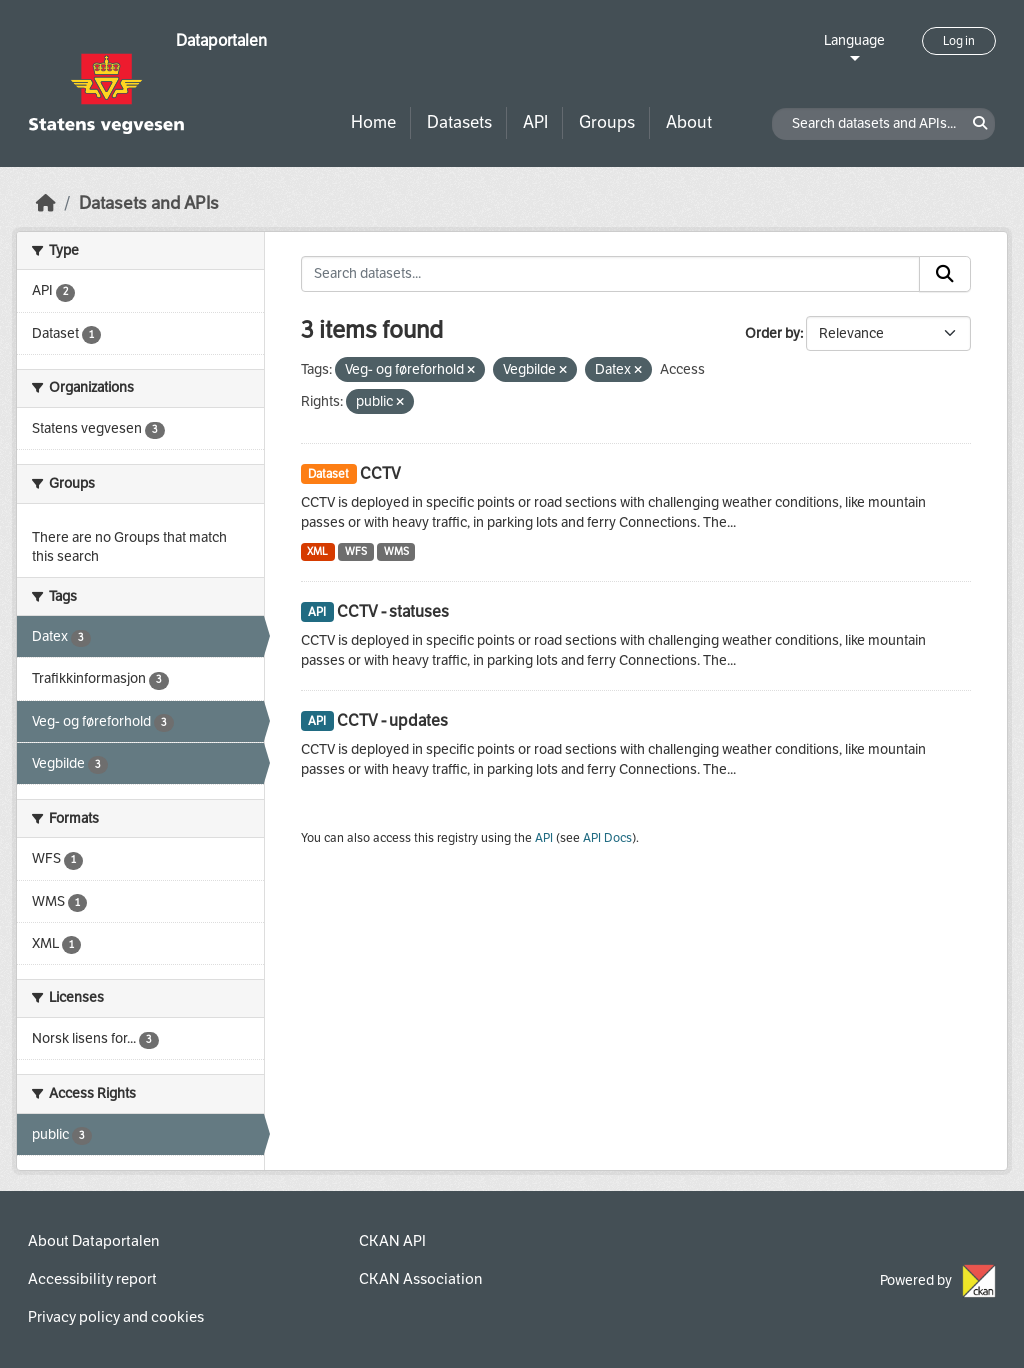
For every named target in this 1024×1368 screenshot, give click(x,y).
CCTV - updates (392, 720)
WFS (356, 551)
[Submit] (945, 274)
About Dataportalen (93, 1241)
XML (317, 551)
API (535, 122)
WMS (396, 551)
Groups (607, 122)
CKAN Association (420, 1279)
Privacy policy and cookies (116, 1317)
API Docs (607, 838)
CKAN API (392, 1241)
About (689, 122)
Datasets (459, 122)
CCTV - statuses (393, 611)
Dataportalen (221, 40)
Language (854, 40)
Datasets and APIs (149, 203)
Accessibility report (92, 1279)
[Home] (46, 203)
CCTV (380, 473)
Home (373, 122)
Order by (772, 333)
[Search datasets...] (611, 274)
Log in (959, 41)
